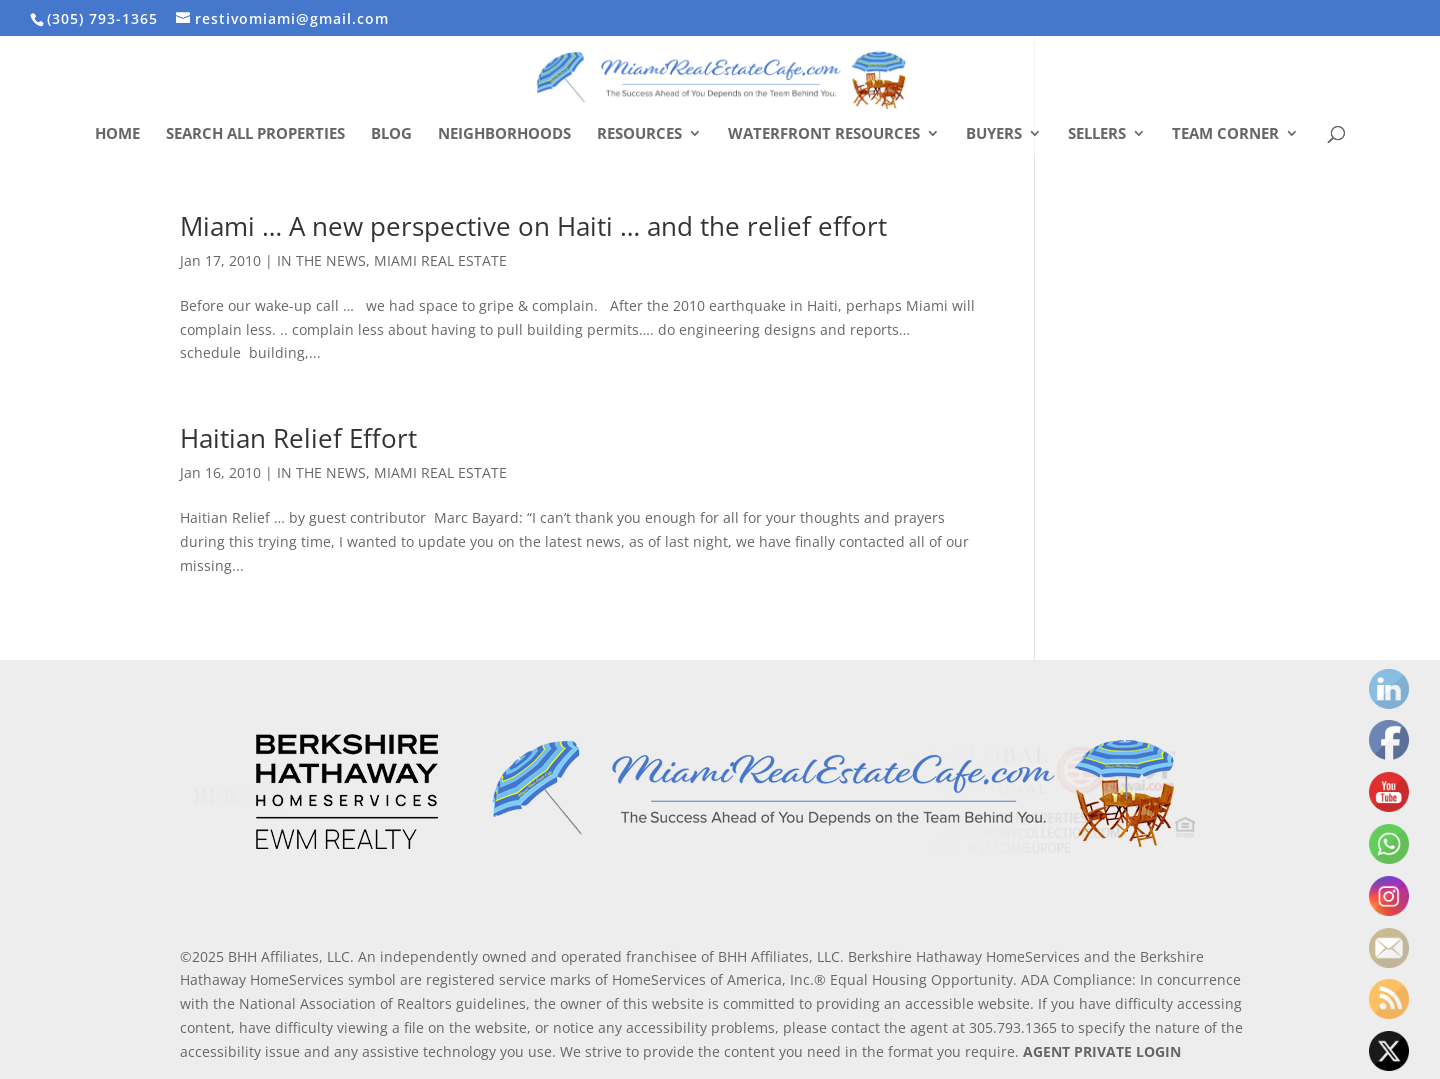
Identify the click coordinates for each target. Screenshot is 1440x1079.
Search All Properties (255, 134)
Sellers (1097, 134)
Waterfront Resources (824, 134)
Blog (391, 134)
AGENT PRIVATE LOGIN (1102, 1051)
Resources (639, 134)
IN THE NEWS (321, 260)
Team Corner (1225, 134)
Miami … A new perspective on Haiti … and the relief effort (533, 226)
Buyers (994, 134)
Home (117, 134)
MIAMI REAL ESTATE (440, 260)
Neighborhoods (504, 134)
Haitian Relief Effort (298, 438)
